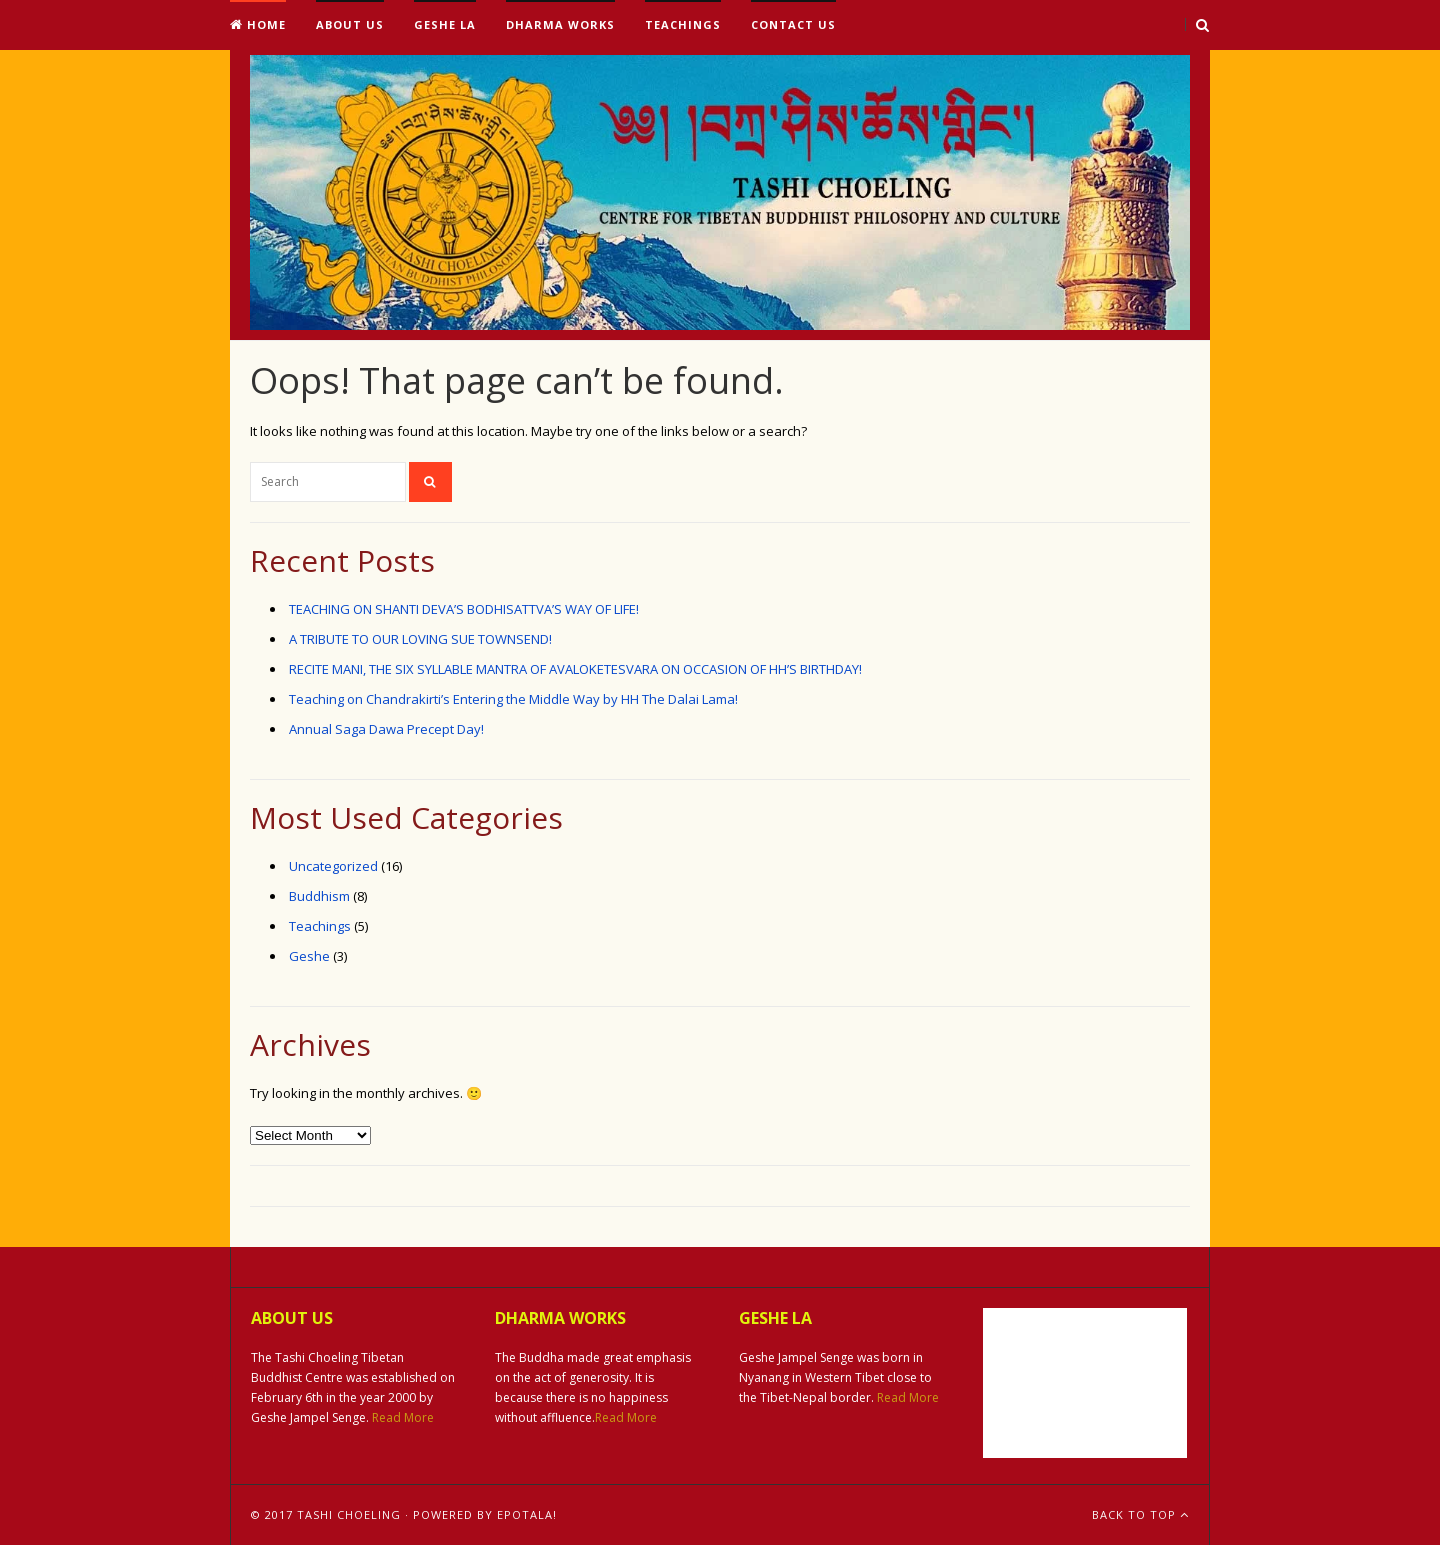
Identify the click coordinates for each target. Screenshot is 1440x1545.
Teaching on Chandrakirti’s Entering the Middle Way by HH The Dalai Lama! (513, 699)
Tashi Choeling (349, 1514)
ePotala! (527, 1514)
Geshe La (445, 24)
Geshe (309, 956)
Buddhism (319, 896)
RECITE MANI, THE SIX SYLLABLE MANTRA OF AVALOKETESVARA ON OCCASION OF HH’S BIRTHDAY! (575, 669)
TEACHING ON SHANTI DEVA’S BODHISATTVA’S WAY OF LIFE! (464, 609)
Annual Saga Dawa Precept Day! (386, 729)
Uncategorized (333, 866)
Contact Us (793, 24)
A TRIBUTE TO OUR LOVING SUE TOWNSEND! (420, 639)
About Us (350, 24)
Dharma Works (560, 24)
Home (258, 24)
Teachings (683, 24)
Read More (403, 1417)
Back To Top (1140, 1514)
